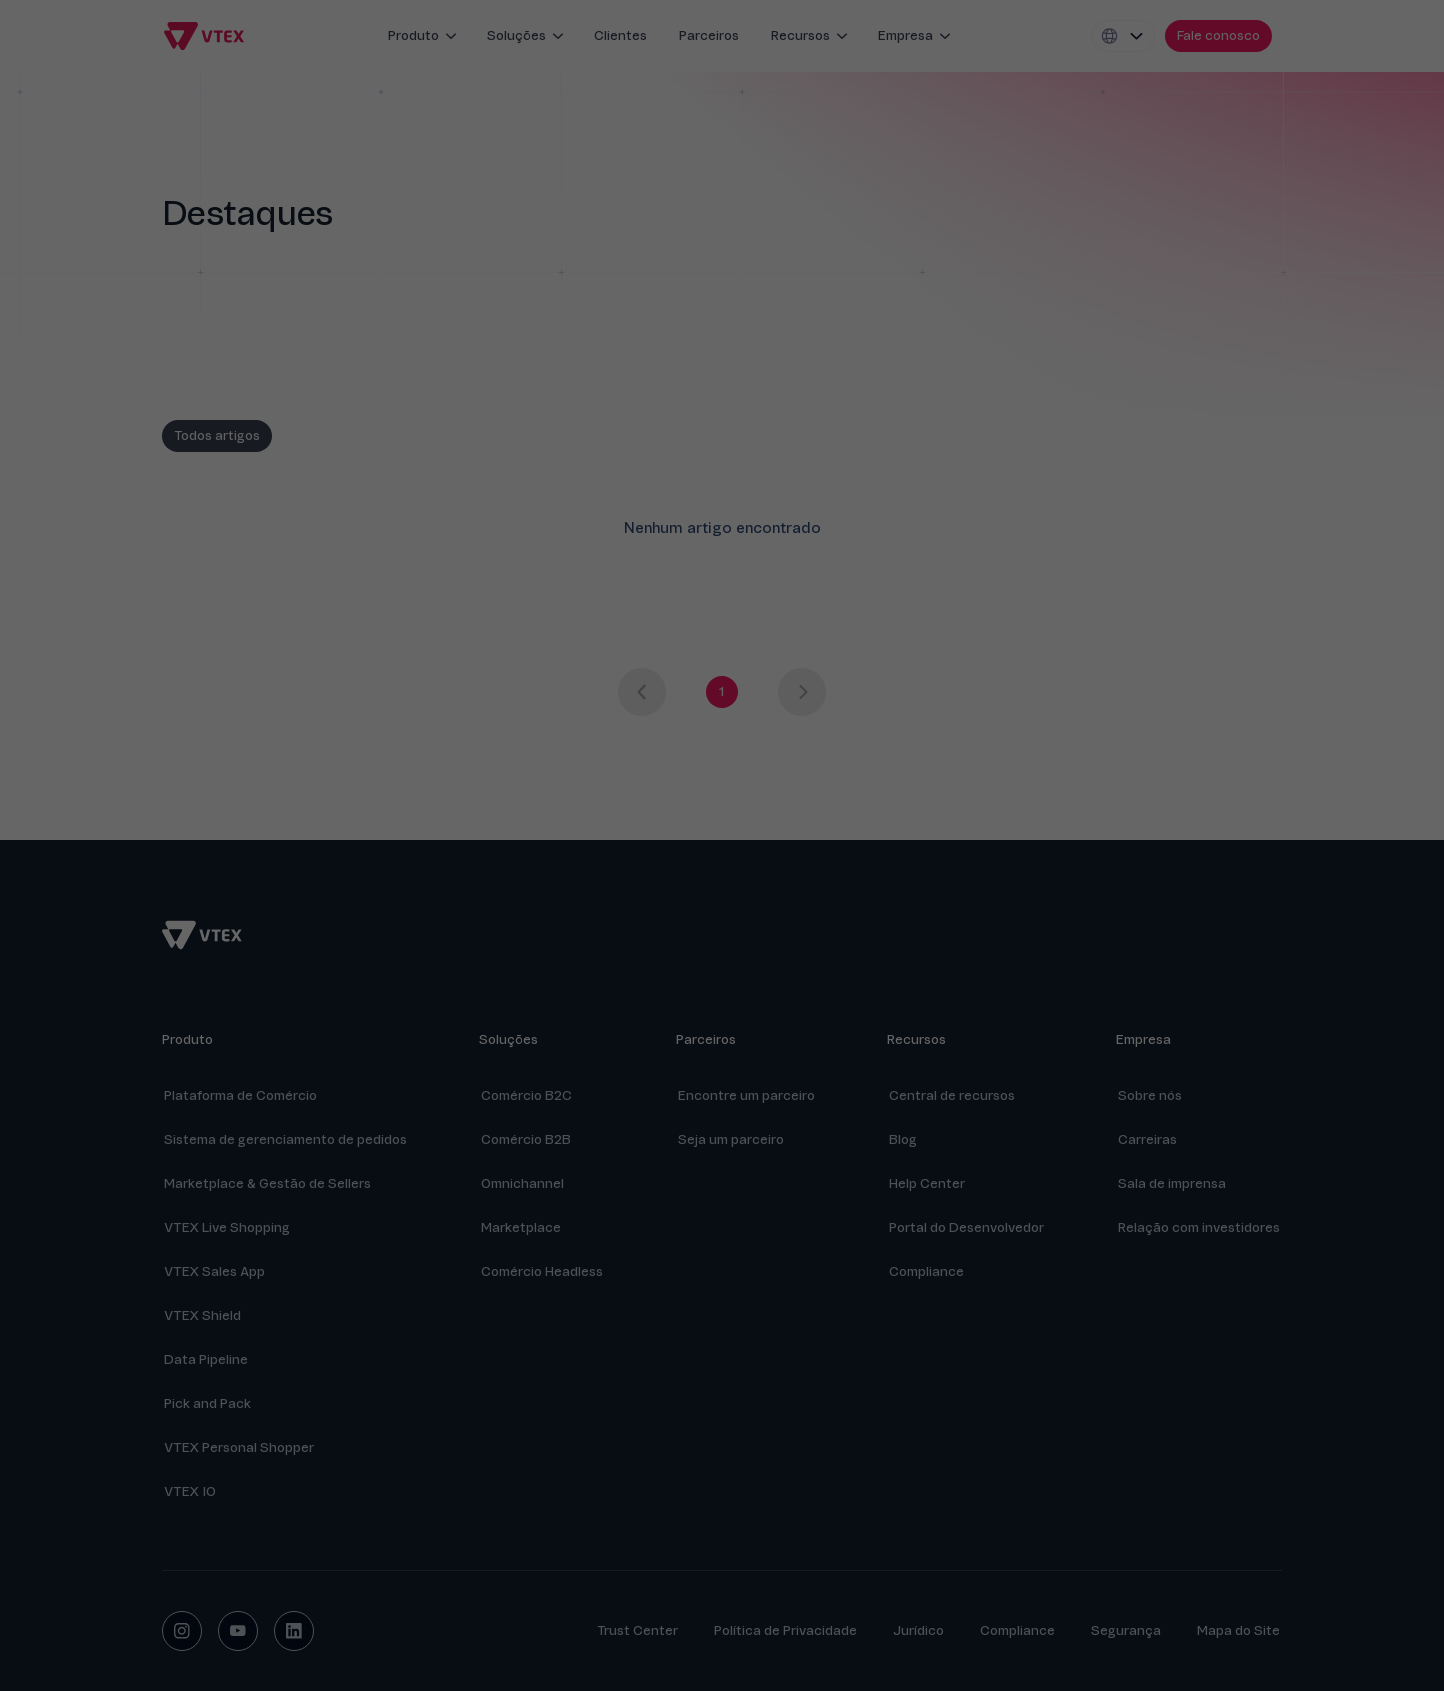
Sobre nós (1150, 1095)
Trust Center (637, 1630)
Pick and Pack (207, 1403)
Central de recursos (952, 1095)
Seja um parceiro (731, 1139)
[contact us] (1218, 36)
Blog (903, 1139)
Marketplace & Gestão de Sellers (267, 1183)
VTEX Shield (202, 1315)
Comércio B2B (526, 1139)
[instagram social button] (182, 1631)
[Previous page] (642, 692)
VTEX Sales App (214, 1271)
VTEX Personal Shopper (239, 1447)
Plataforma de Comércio (240, 1095)
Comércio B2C (526, 1095)
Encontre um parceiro (746, 1095)
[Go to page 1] (722, 692)
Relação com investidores (1199, 1227)
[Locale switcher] (1123, 36)
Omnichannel (522, 1183)
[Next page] (802, 692)
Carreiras (1147, 1139)
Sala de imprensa (1172, 1183)
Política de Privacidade (785, 1630)
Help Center (927, 1183)
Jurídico (918, 1630)
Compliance (1017, 1630)
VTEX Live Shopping (227, 1227)
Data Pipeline (206, 1359)
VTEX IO (190, 1491)
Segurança (1126, 1630)
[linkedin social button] (294, 1631)
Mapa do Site (1238, 1630)
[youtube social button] (238, 1631)
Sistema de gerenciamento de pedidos (285, 1139)
